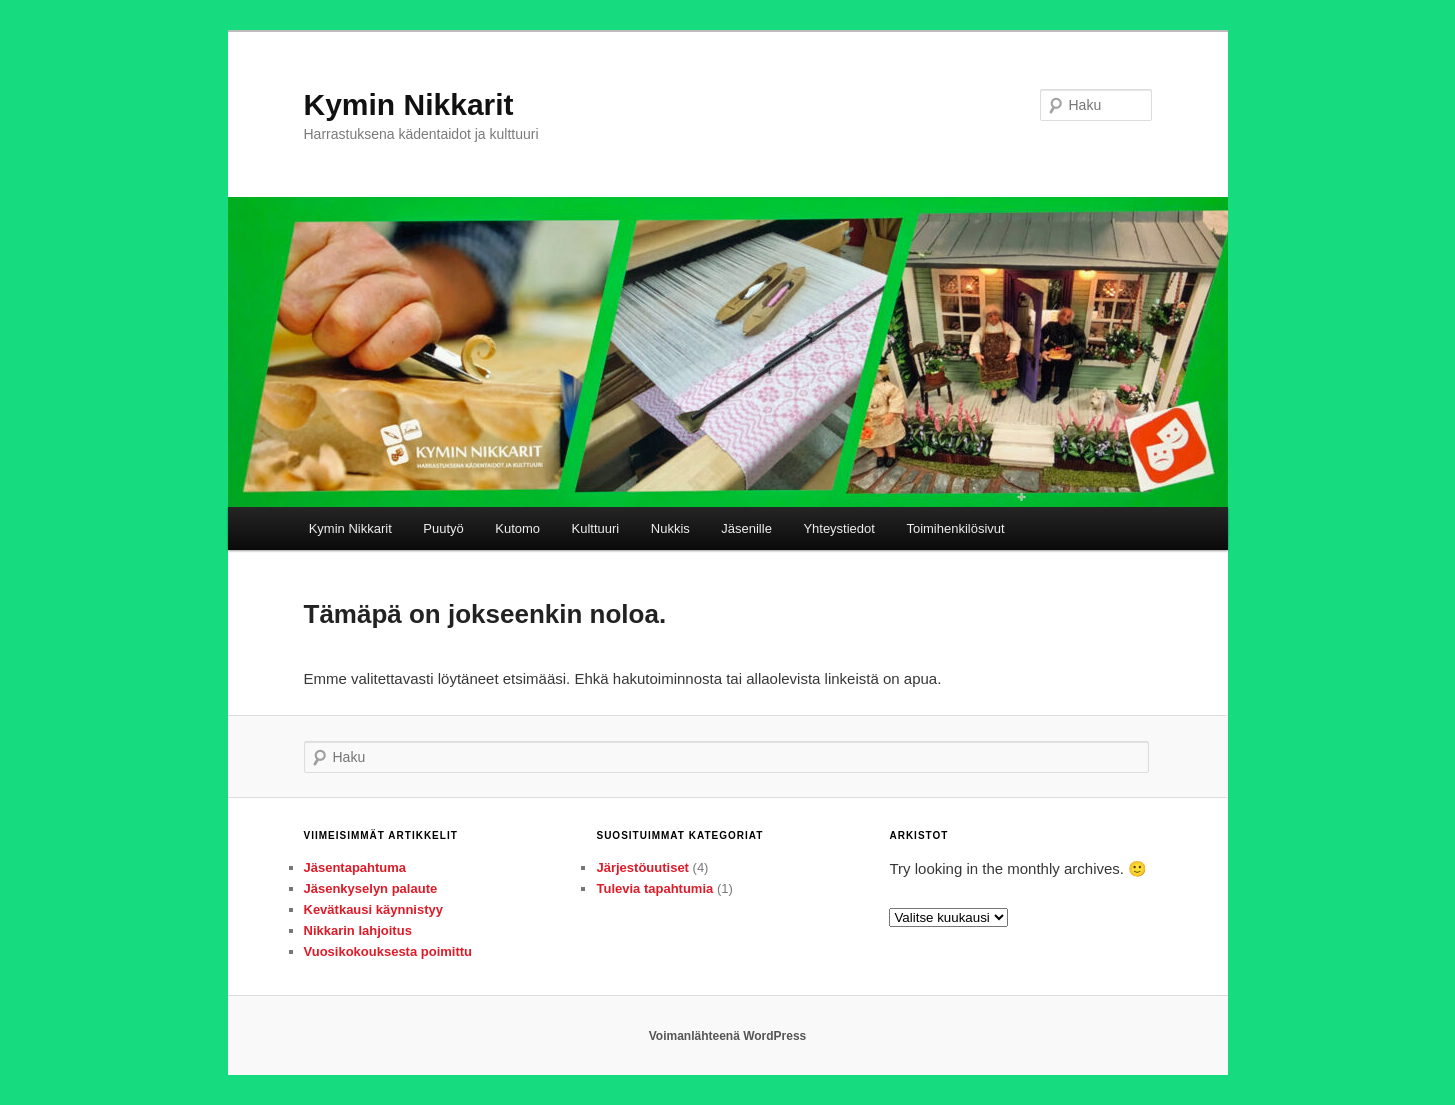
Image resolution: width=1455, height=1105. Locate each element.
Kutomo (517, 528)
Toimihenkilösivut (955, 528)
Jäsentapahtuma (355, 867)
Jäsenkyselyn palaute (371, 888)
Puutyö (443, 528)
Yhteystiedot (839, 528)
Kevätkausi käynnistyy (373, 909)
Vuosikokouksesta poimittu (388, 951)
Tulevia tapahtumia (654, 888)
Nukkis (670, 528)
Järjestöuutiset (642, 867)
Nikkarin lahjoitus (358, 930)
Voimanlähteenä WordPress (728, 1036)
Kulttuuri (596, 528)
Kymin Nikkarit (409, 104)
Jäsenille (746, 528)
